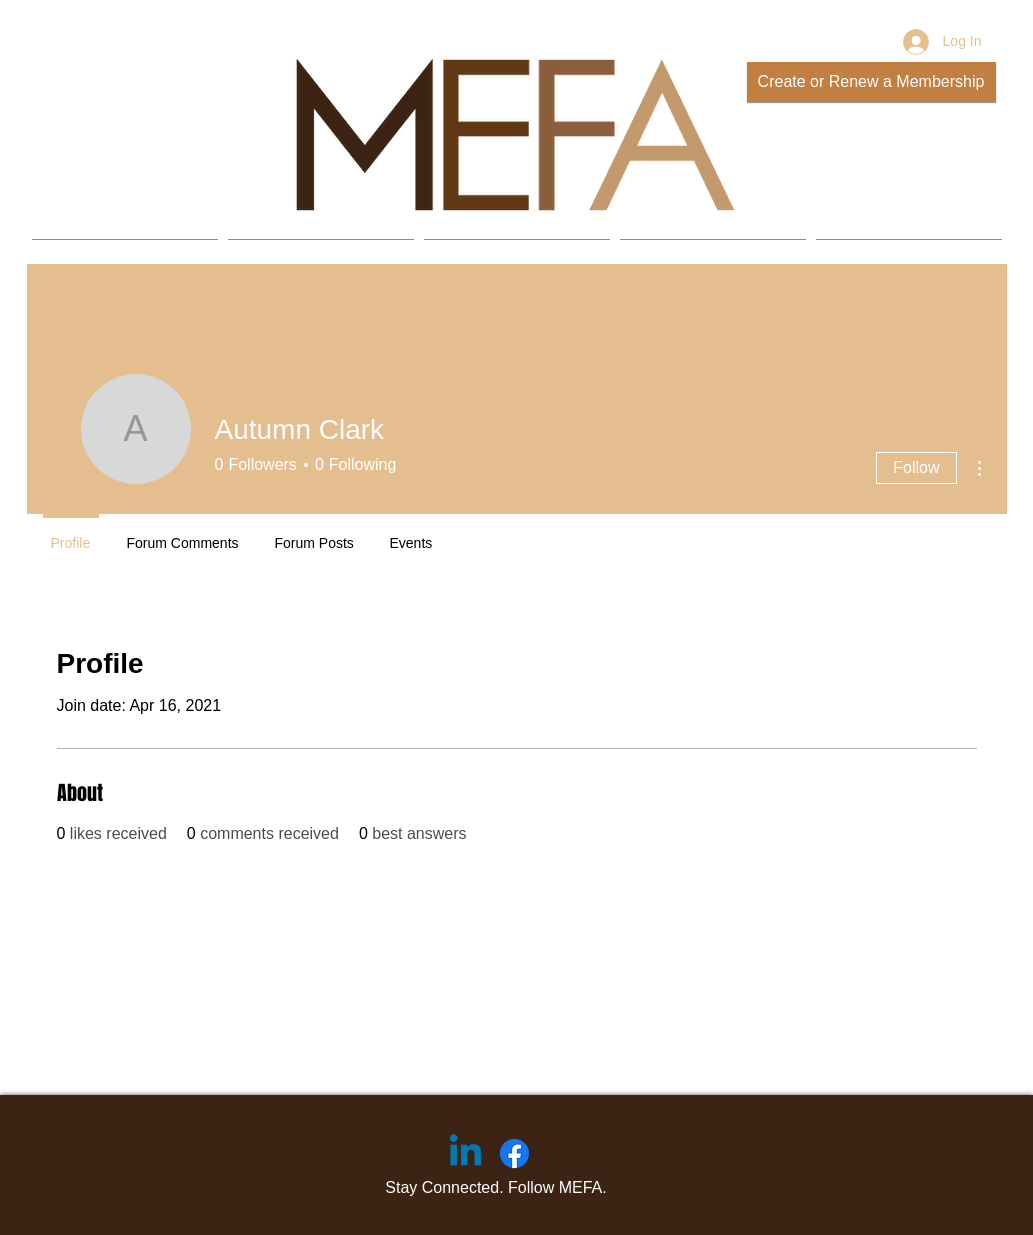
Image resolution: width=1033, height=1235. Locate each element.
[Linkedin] (465, 1153)
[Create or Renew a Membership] (871, 82)
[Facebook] (514, 1153)
